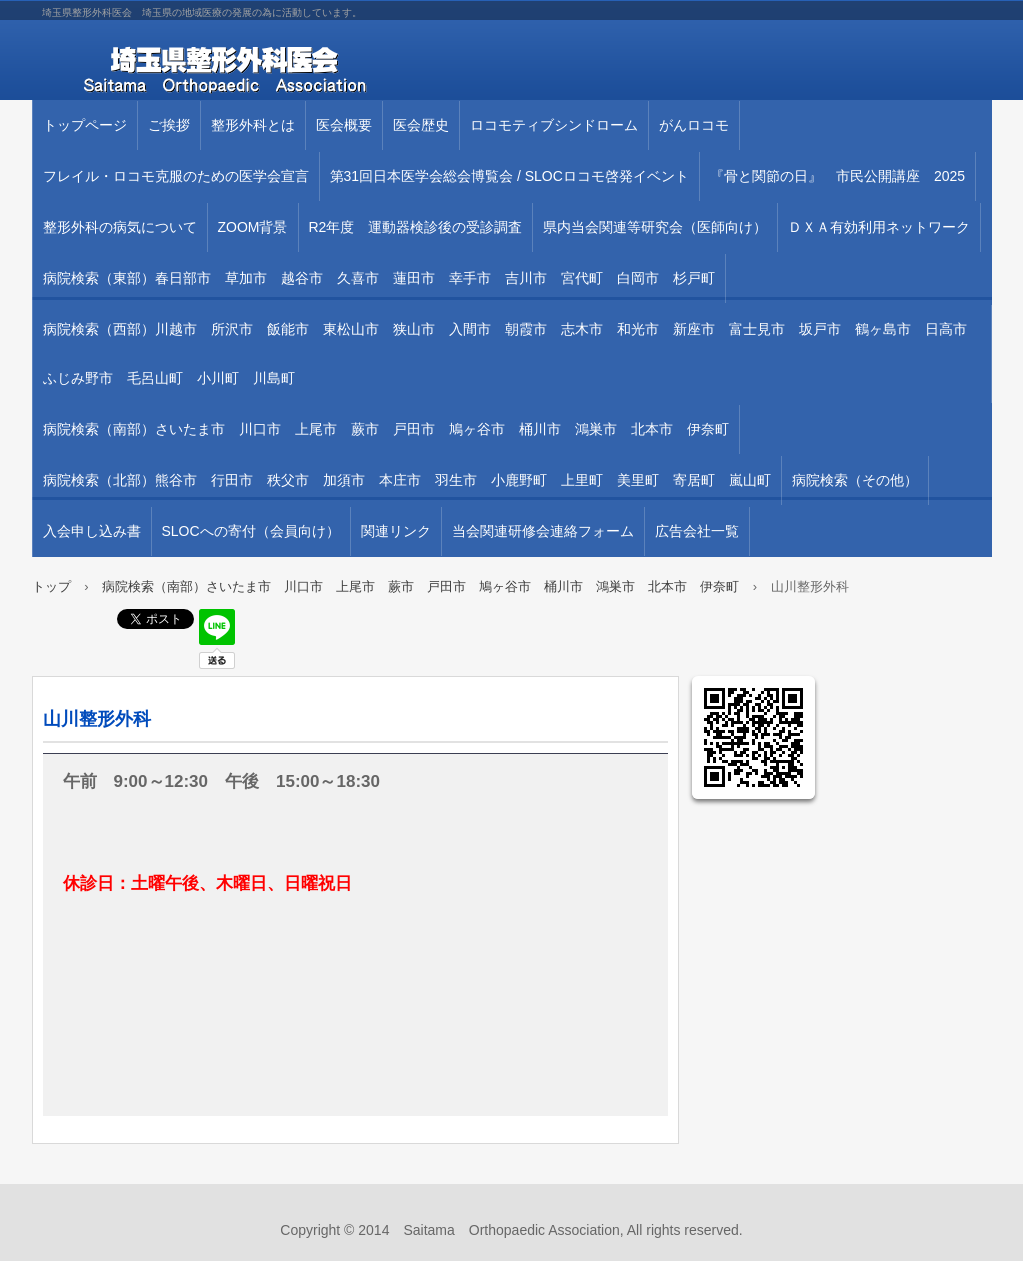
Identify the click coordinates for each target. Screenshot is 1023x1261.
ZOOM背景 (253, 227)
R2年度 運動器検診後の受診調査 (416, 227)
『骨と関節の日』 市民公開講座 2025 (837, 176)
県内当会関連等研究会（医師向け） (655, 227)
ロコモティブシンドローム (554, 125)
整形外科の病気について (120, 227)
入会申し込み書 (92, 531)
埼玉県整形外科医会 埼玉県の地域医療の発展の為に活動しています (262, 70)
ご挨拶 (169, 125)
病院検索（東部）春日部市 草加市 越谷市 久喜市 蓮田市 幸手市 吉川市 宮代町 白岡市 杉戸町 (379, 278)
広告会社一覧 (697, 531)
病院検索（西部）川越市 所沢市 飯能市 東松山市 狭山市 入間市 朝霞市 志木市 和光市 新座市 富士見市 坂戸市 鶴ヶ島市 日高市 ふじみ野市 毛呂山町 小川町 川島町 (512, 353)
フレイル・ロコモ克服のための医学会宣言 (176, 176)
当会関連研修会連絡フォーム (543, 531)
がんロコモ (694, 125)
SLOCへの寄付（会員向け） (251, 531)
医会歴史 (421, 125)
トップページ (85, 125)
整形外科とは (253, 125)
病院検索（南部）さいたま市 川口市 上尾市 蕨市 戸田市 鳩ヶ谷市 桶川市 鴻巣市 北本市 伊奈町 (386, 429)
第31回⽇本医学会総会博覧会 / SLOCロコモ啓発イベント (509, 176)
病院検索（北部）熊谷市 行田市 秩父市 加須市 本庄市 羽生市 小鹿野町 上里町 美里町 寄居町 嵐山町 (407, 480)
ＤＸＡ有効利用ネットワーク (879, 227)
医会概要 (344, 125)
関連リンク (396, 531)
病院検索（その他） (855, 480)
